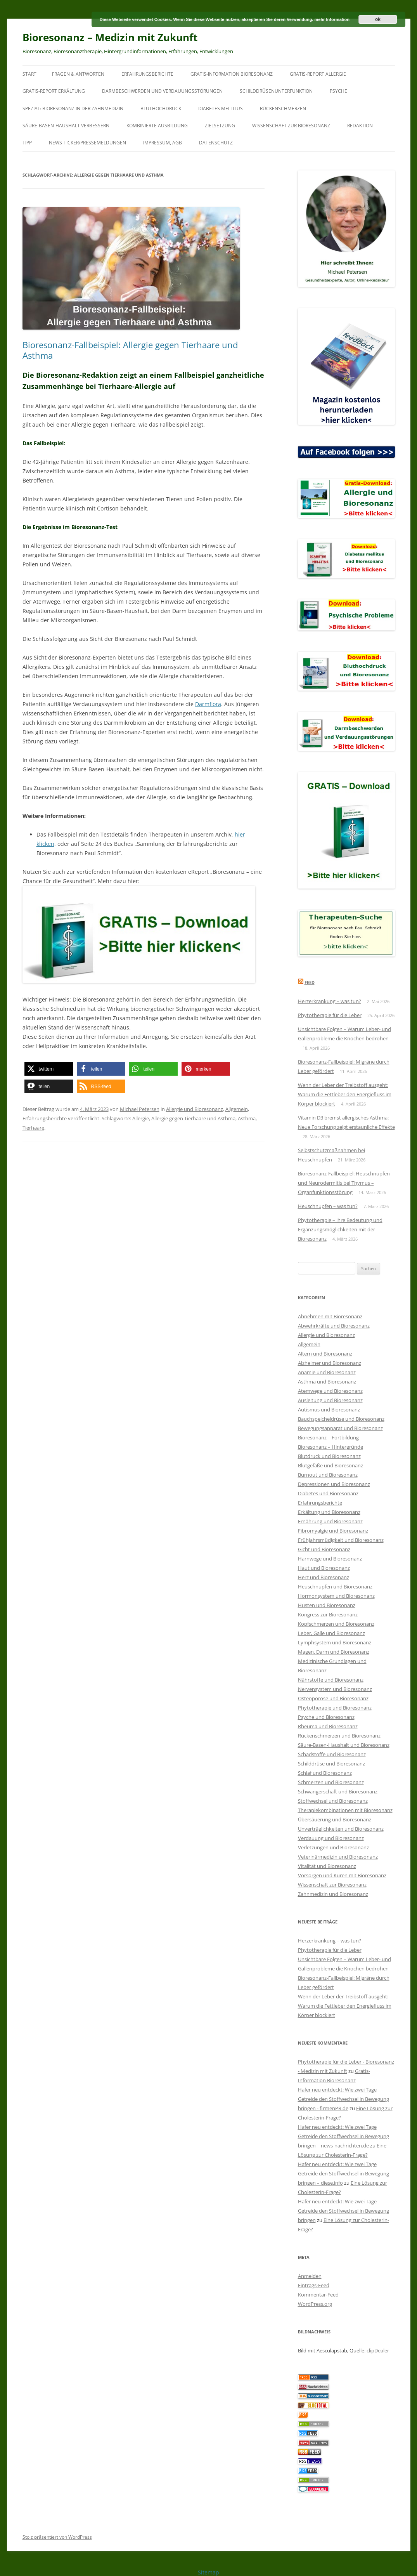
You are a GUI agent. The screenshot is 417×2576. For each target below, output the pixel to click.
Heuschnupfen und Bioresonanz (335, 1586)
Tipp (27, 142)
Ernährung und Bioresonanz (330, 1521)
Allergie (140, 1118)
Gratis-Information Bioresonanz (231, 74)
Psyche (338, 91)
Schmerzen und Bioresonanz (331, 1782)
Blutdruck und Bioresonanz (329, 1456)
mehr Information (331, 19)
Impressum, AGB (162, 142)
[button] (48, 1069)
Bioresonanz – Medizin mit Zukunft (109, 37)
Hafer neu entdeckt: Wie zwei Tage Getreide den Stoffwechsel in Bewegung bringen (343, 2211)
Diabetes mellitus (220, 108)
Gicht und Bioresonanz (324, 1549)
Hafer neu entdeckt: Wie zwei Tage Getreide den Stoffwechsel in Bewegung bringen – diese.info (343, 2173)
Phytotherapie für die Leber (330, 1015)
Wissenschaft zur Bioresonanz (291, 125)
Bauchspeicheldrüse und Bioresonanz (341, 1418)
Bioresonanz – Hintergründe (330, 1446)
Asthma (247, 1118)
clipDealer (378, 2350)
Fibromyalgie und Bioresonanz (333, 1530)
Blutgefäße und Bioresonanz (330, 1465)
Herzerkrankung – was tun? (329, 1001)
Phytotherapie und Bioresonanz (335, 1707)
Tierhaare (33, 1127)
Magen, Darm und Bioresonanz (333, 1651)
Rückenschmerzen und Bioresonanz (339, 1735)
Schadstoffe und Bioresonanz (332, 1754)
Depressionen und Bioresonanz (334, 1484)
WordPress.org (315, 2303)
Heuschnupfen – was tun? (328, 1206)
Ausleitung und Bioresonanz (330, 1400)
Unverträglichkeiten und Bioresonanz (341, 1828)
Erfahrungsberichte (147, 74)
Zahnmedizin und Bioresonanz (333, 1893)
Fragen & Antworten (78, 74)
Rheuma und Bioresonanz (328, 1726)
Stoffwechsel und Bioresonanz (333, 1800)
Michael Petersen (139, 1109)
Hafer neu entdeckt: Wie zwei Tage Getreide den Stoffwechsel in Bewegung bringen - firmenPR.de (343, 2099)
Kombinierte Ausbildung (157, 125)
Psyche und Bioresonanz (326, 1716)
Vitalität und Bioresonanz (327, 1866)
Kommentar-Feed (318, 2294)
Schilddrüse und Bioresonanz (331, 1763)
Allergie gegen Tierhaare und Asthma (193, 1118)
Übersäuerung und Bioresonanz (334, 1819)
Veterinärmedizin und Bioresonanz (338, 1856)
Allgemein (236, 1109)
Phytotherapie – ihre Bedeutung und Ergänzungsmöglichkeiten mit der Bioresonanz (340, 1229)
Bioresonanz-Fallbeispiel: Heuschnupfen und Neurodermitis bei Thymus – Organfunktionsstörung (344, 1183)
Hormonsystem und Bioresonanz (336, 1595)
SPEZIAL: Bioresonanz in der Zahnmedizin (72, 108)
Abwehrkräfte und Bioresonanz (334, 1325)
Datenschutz (216, 142)
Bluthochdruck (160, 108)
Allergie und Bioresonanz (194, 1109)
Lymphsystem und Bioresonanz (334, 1642)
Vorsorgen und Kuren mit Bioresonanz (342, 1875)
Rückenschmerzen (283, 108)
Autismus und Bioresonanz (329, 1409)
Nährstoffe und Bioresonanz (330, 1679)
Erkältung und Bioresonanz (329, 1511)
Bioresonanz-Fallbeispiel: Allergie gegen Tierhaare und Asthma (130, 350)
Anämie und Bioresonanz (327, 1372)
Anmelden (310, 2275)
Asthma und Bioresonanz (327, 1381)
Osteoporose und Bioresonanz (333, 1698)
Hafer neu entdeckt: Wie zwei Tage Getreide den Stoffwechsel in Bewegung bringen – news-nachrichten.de (343, 2136)
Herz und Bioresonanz (323, 1577)
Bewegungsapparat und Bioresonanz (340, 1428)
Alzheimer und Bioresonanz (329, 1362)
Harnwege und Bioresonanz (330, 1558)
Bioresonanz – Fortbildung (328, 1437)
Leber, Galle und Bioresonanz (331, 1633)
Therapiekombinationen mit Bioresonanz (345, 1810)
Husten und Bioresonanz (326, 1605)
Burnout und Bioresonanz (328, 1474)
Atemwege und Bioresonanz (330, 1390)
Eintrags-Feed (313, 2285)
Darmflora (208, 704)
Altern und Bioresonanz (325, 1353)
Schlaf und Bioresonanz (325, 1772)
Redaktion (360, 125)
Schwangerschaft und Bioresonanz (337, 1791)
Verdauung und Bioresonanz (331, 1838)
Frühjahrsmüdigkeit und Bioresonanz (341, 1539)
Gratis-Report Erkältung (53, 91)
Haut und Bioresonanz (324, 1567)
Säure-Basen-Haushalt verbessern (65, 125)
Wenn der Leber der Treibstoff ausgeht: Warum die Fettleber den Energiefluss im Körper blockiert (344, 1094)
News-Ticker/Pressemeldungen (87, 142)
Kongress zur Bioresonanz (328, 1614)
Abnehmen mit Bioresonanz (330, 1316)
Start (29, 74)
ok (378, 19)
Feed (310, 982)
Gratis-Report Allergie (318, 74)
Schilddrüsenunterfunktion (276, 91)
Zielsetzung (220, 125)
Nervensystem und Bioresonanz (335, 1689)
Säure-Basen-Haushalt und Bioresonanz (343, 1744)
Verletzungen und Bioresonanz (333, 1847)
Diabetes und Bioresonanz (328, 1493)
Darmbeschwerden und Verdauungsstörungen (162, 91)
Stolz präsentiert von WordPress (57, 2537)
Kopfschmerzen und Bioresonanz (336, 1623)
